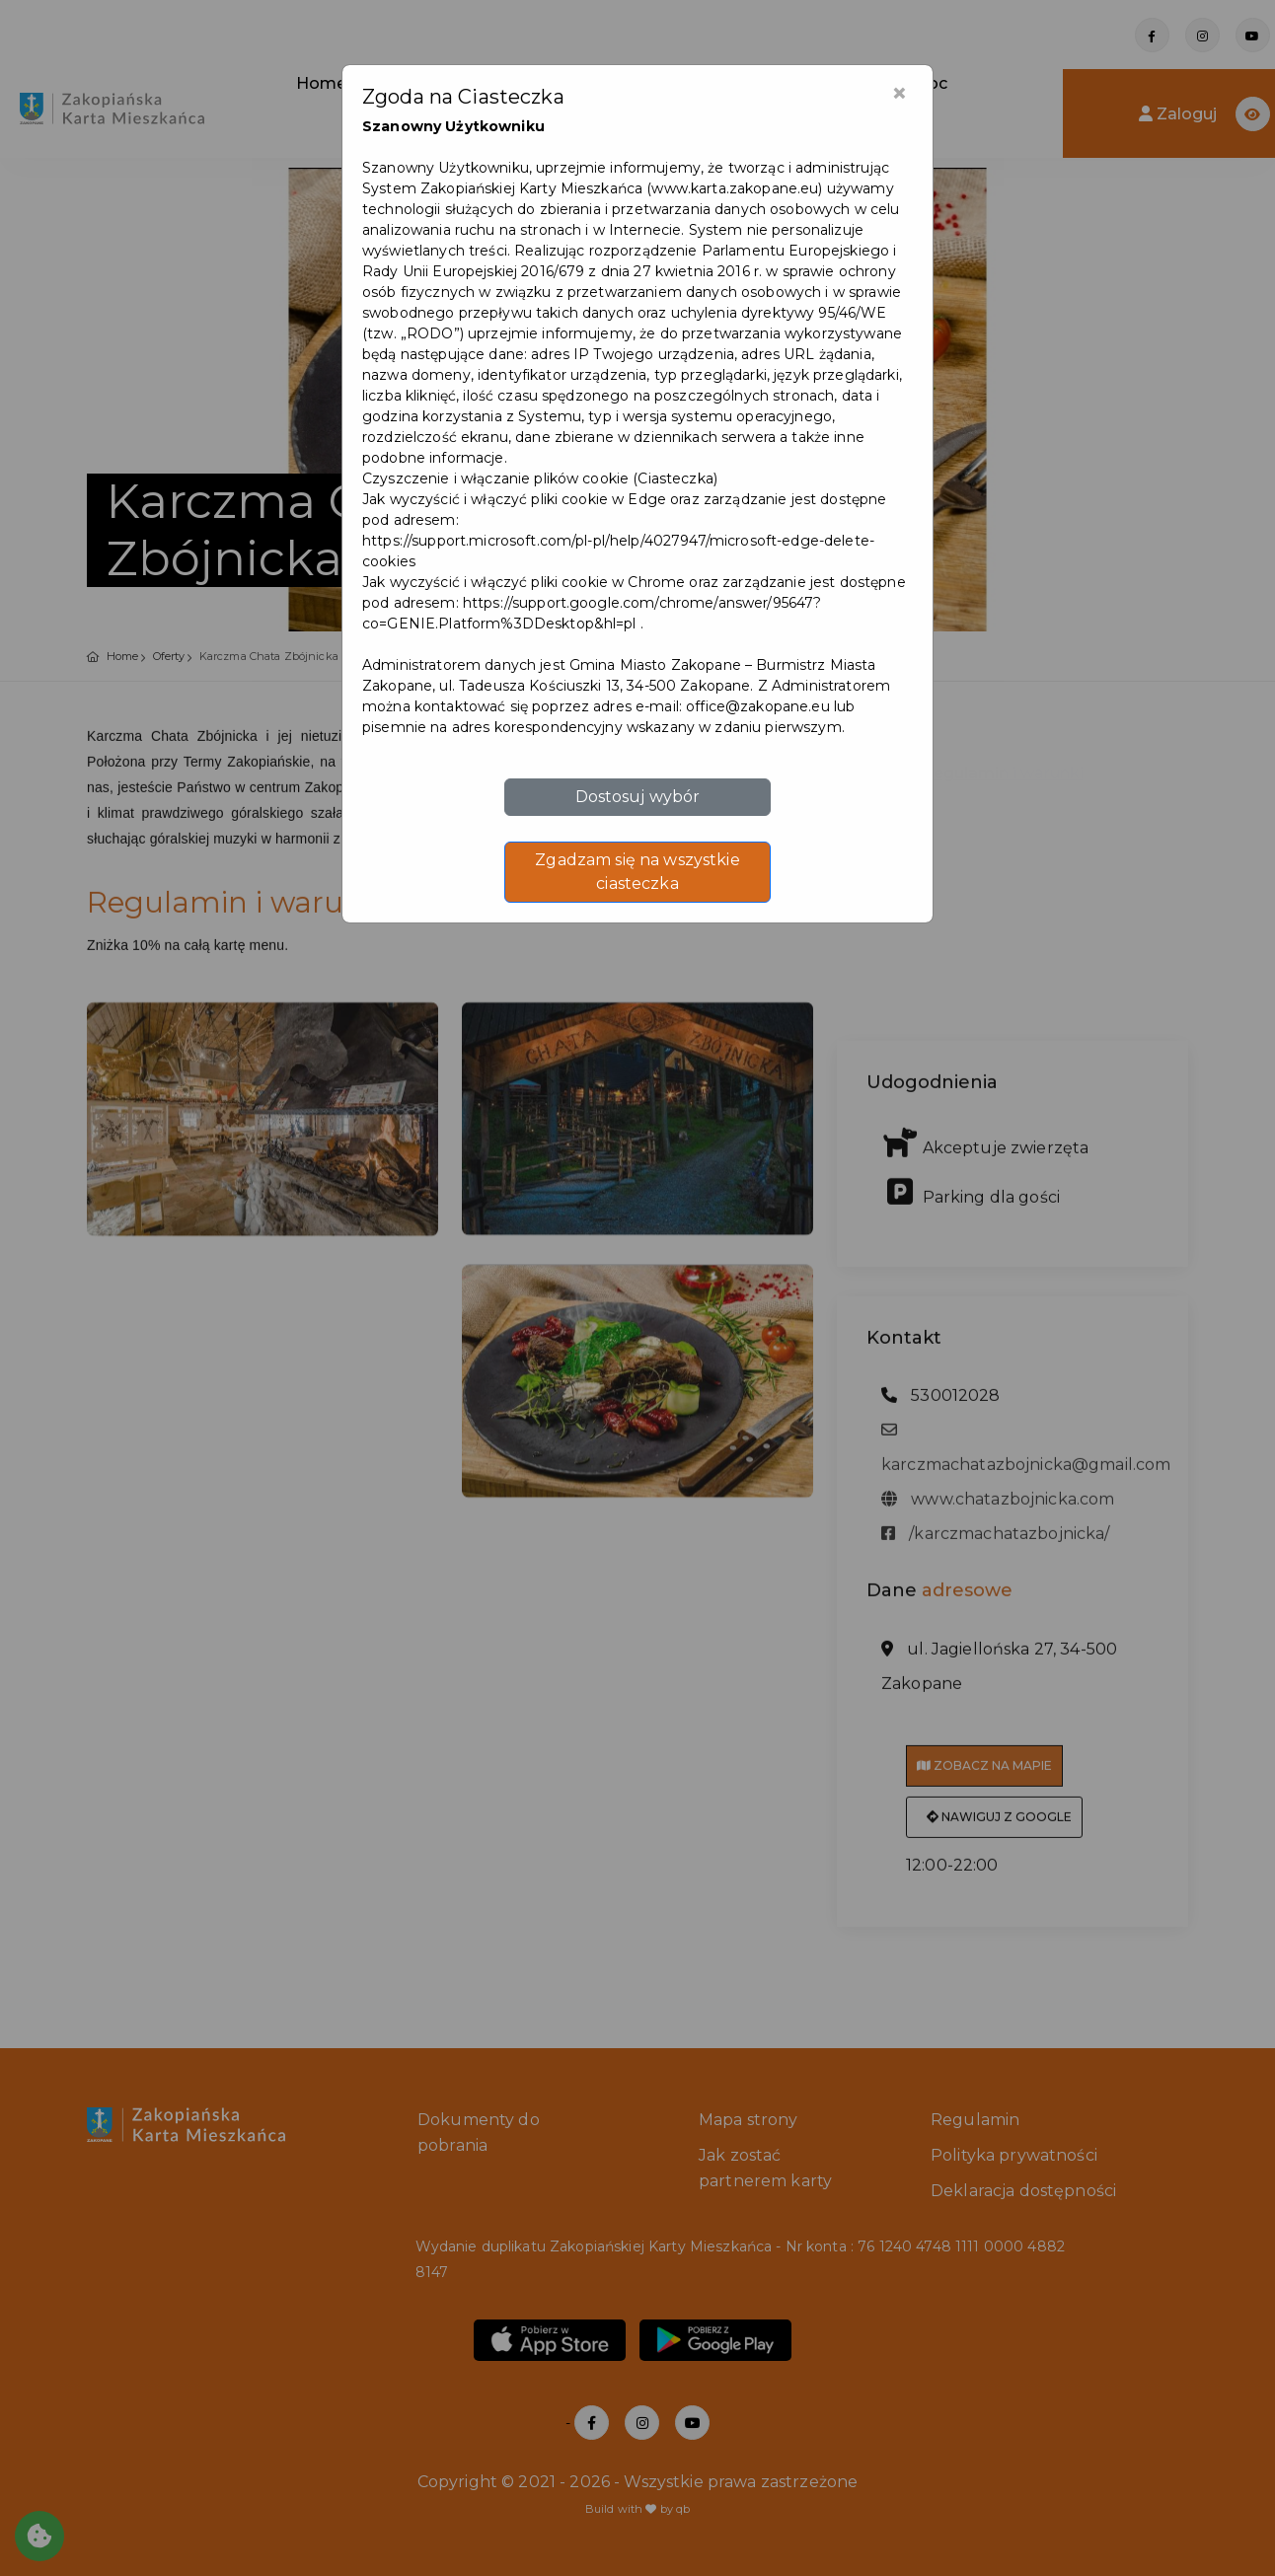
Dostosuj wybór (638, 796)
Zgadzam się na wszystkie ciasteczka (637, 871)
